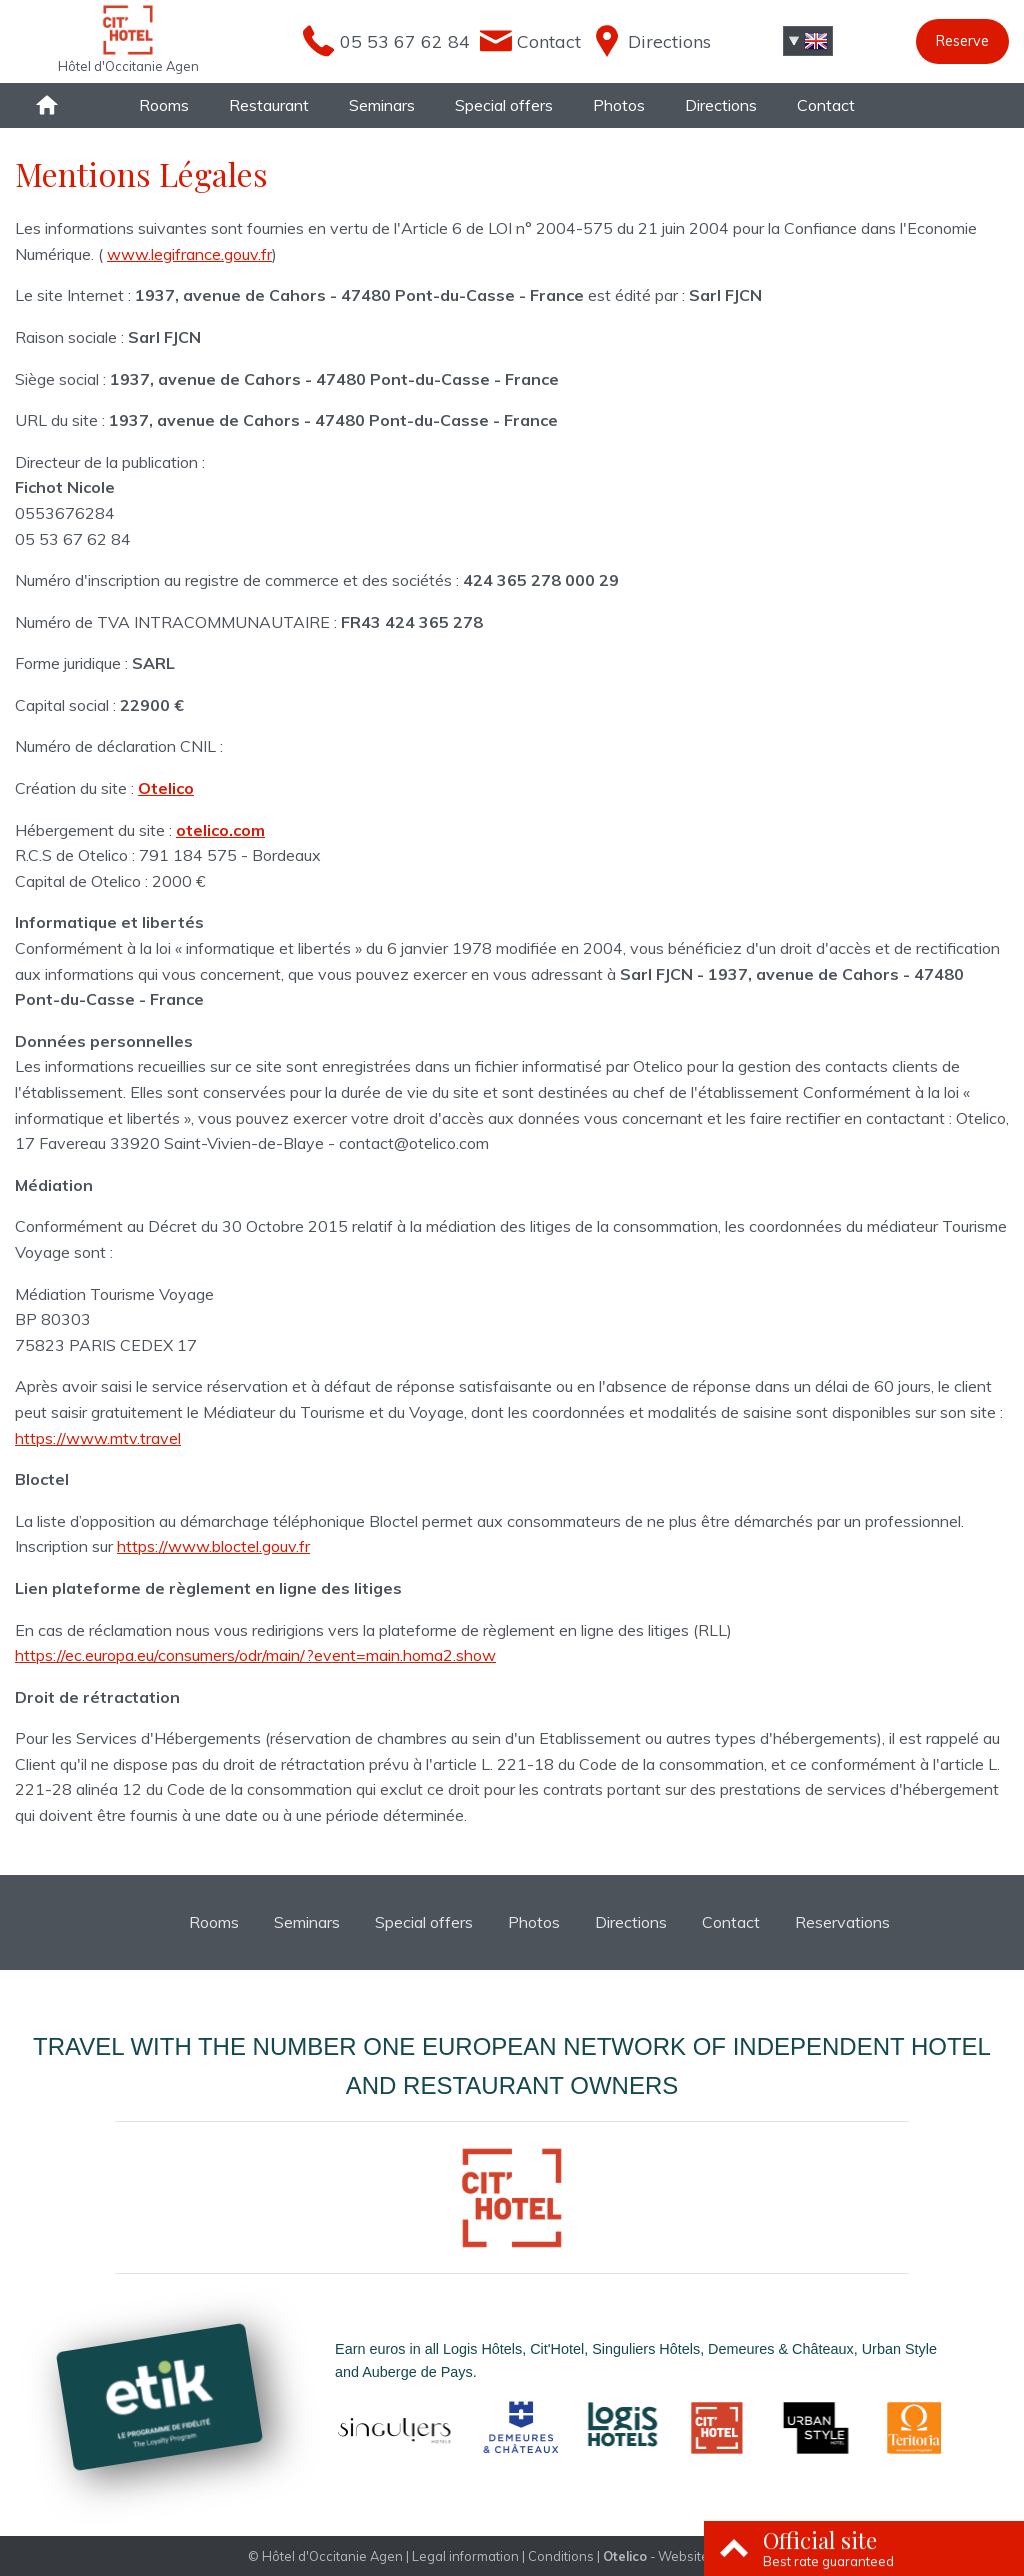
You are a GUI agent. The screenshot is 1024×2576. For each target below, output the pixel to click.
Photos (619, 105)
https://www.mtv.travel (98, 1438)
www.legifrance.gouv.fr (189, 254)
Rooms (164, 105)
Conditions (561, 2556)
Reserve (962, 41)
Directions (721, 105)
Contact (826, 105)
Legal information (465, 2556)
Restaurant (269, 105)
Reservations (842, 1922)
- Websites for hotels (689, 2556)
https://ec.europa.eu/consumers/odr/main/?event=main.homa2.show (255, 1655)
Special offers (504, 105)
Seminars (382, 105)
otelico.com (220, 830)
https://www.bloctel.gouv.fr (213, 1546)
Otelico (166, 788)
